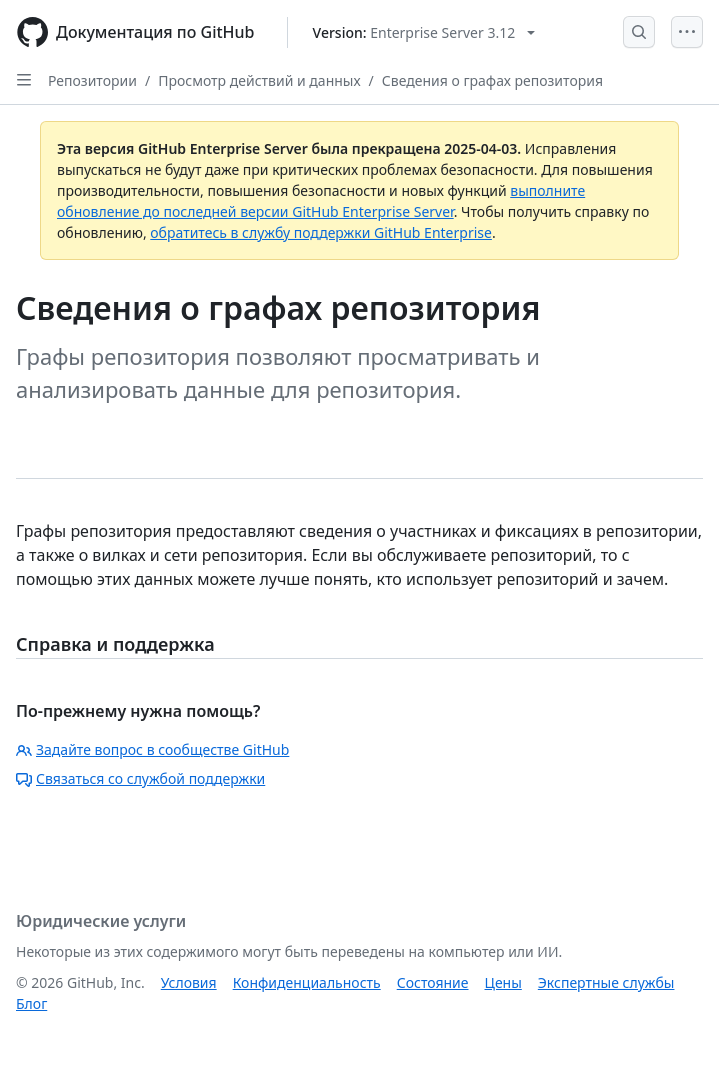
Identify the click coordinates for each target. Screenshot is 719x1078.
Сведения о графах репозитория (492, 80)
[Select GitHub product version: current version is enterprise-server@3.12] (424, 32)
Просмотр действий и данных (259, 80)
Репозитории (92, 80)
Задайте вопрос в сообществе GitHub (152, 749)
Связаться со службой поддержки (140, 778)
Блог (31, 1003)
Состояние (433, 982)
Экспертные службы (606, 982)
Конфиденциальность (307, 982)
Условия (189, 982)
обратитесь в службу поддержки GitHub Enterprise (321, 232)
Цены (503, 982)
